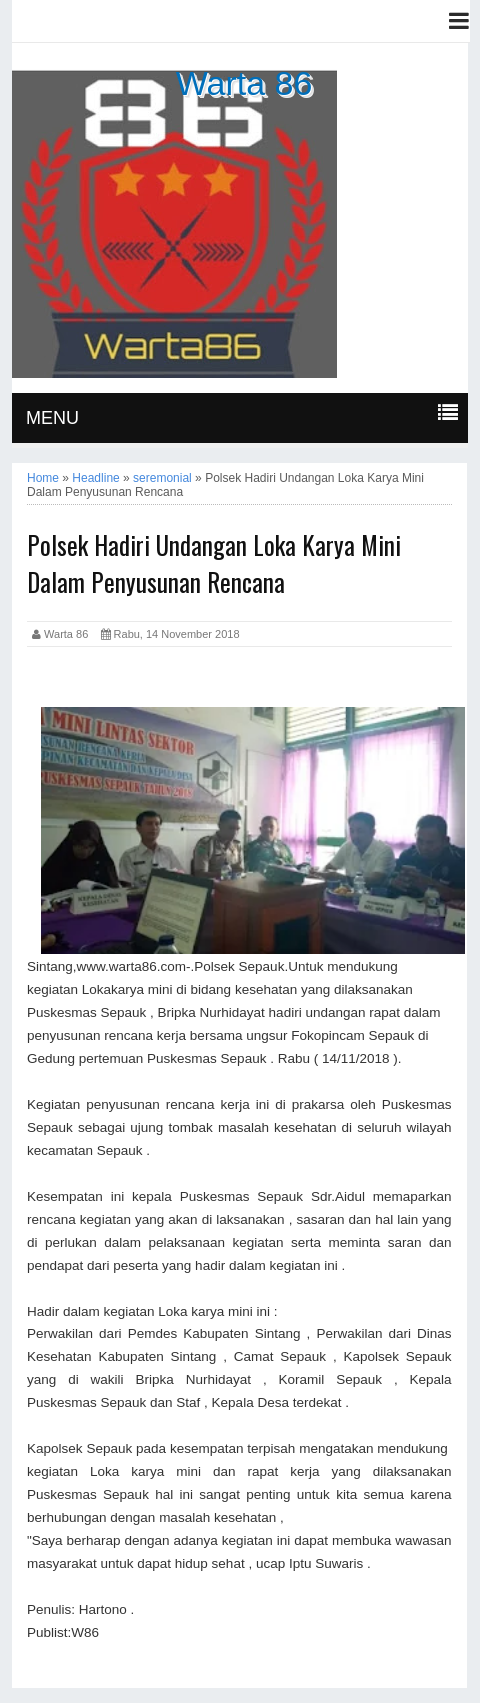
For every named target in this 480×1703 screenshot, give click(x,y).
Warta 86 (244, 83)
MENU (52, 418)
